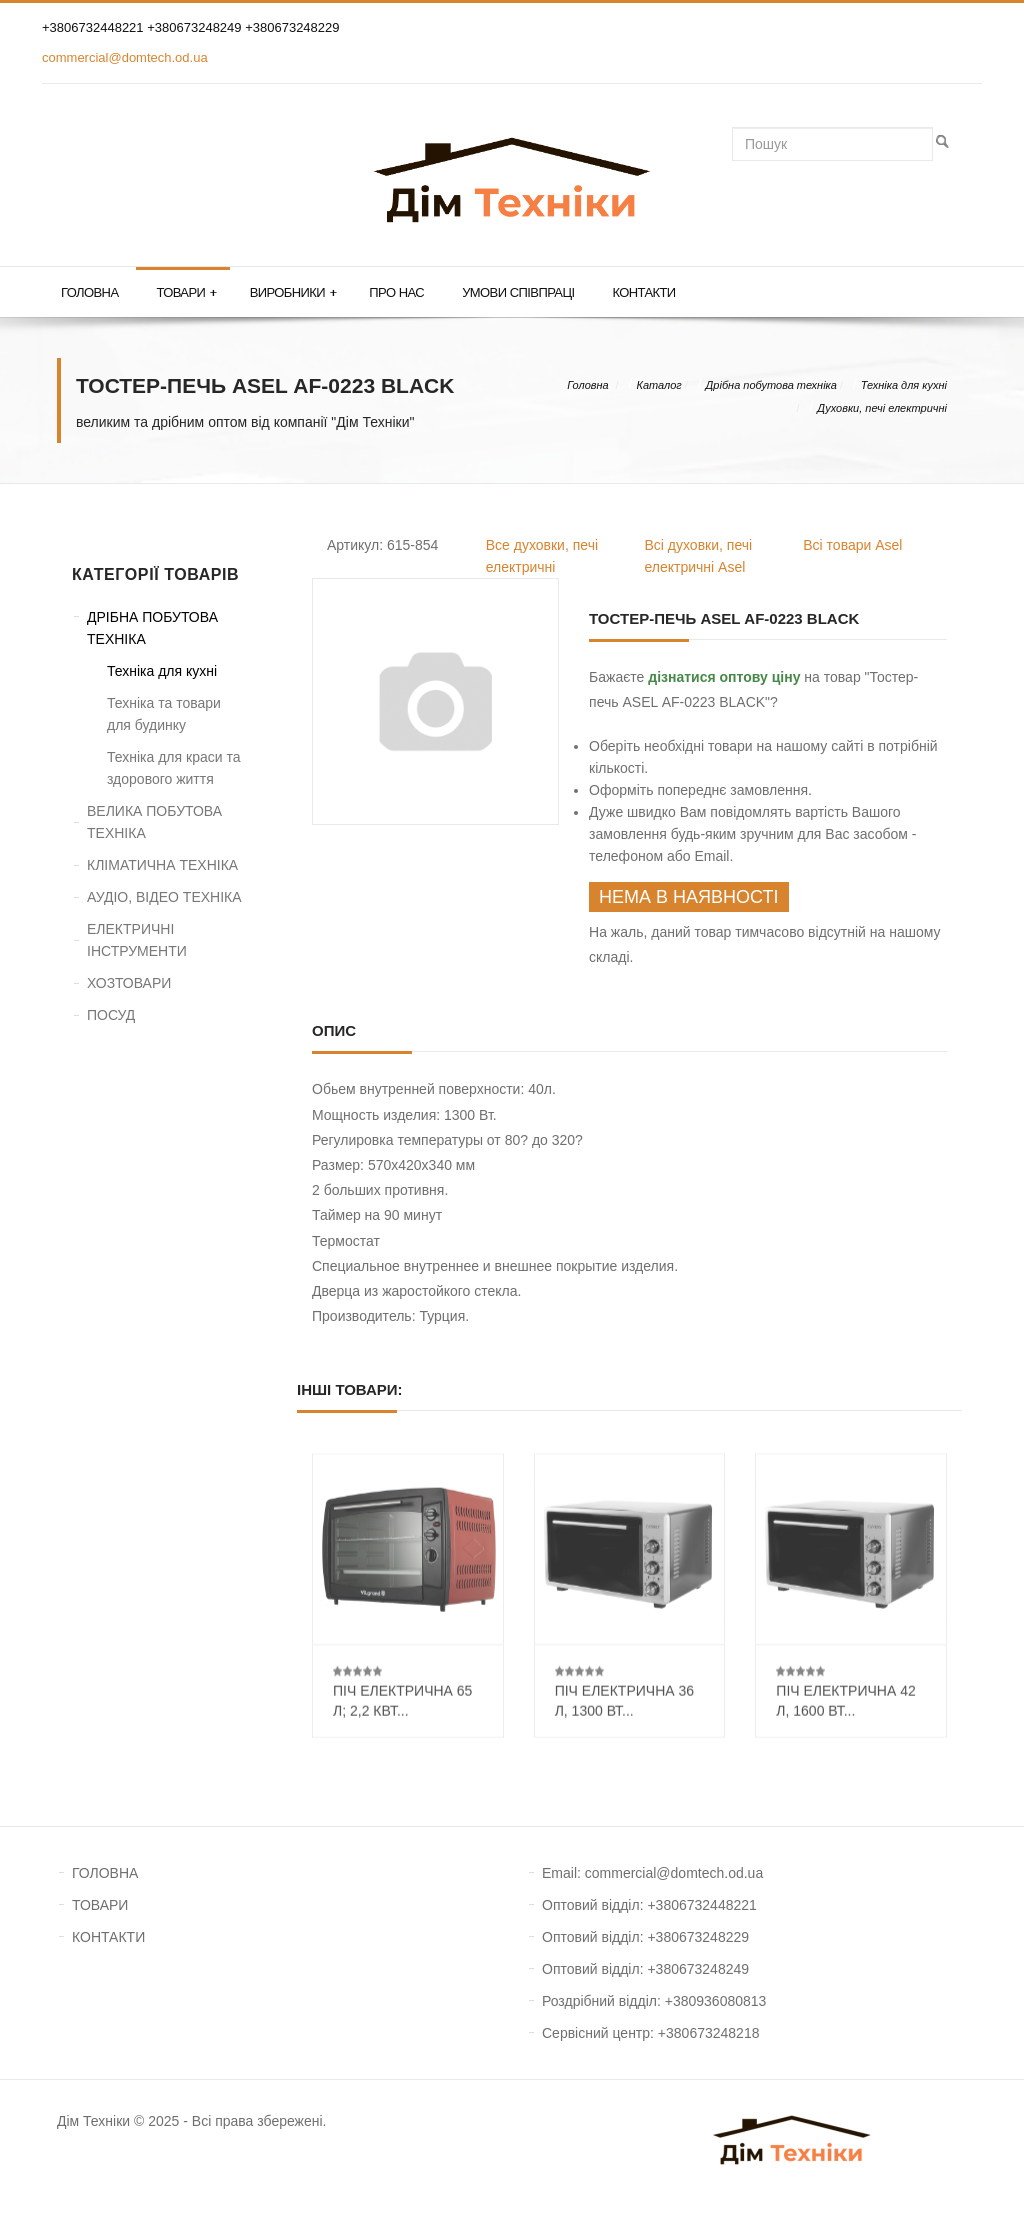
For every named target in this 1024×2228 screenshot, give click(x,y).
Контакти (643, 292)
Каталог (658, 385)
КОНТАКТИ (108, 1937)
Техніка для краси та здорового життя (173, 768)
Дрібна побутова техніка (771, 385)
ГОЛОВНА (105, 1873)
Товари (186, 293)
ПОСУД (111, 1015)
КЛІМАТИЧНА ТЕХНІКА (162, 865)
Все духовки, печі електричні (542, 556)
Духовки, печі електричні (882, 408)
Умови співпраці (518, 292)
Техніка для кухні (904, 385)
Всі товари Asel (852, 545)
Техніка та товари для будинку (164, 714)
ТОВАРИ (100, 1905)
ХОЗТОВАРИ (129, 983)
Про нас (396, 292)
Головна (89, 292)
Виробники (293, 293)
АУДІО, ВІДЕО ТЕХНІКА (164, 897)
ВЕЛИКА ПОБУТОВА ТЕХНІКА (154, 822)
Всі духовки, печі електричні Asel (699, 556)
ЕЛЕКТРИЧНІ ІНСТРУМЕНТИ (137, 940)
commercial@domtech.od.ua (125, 57)
